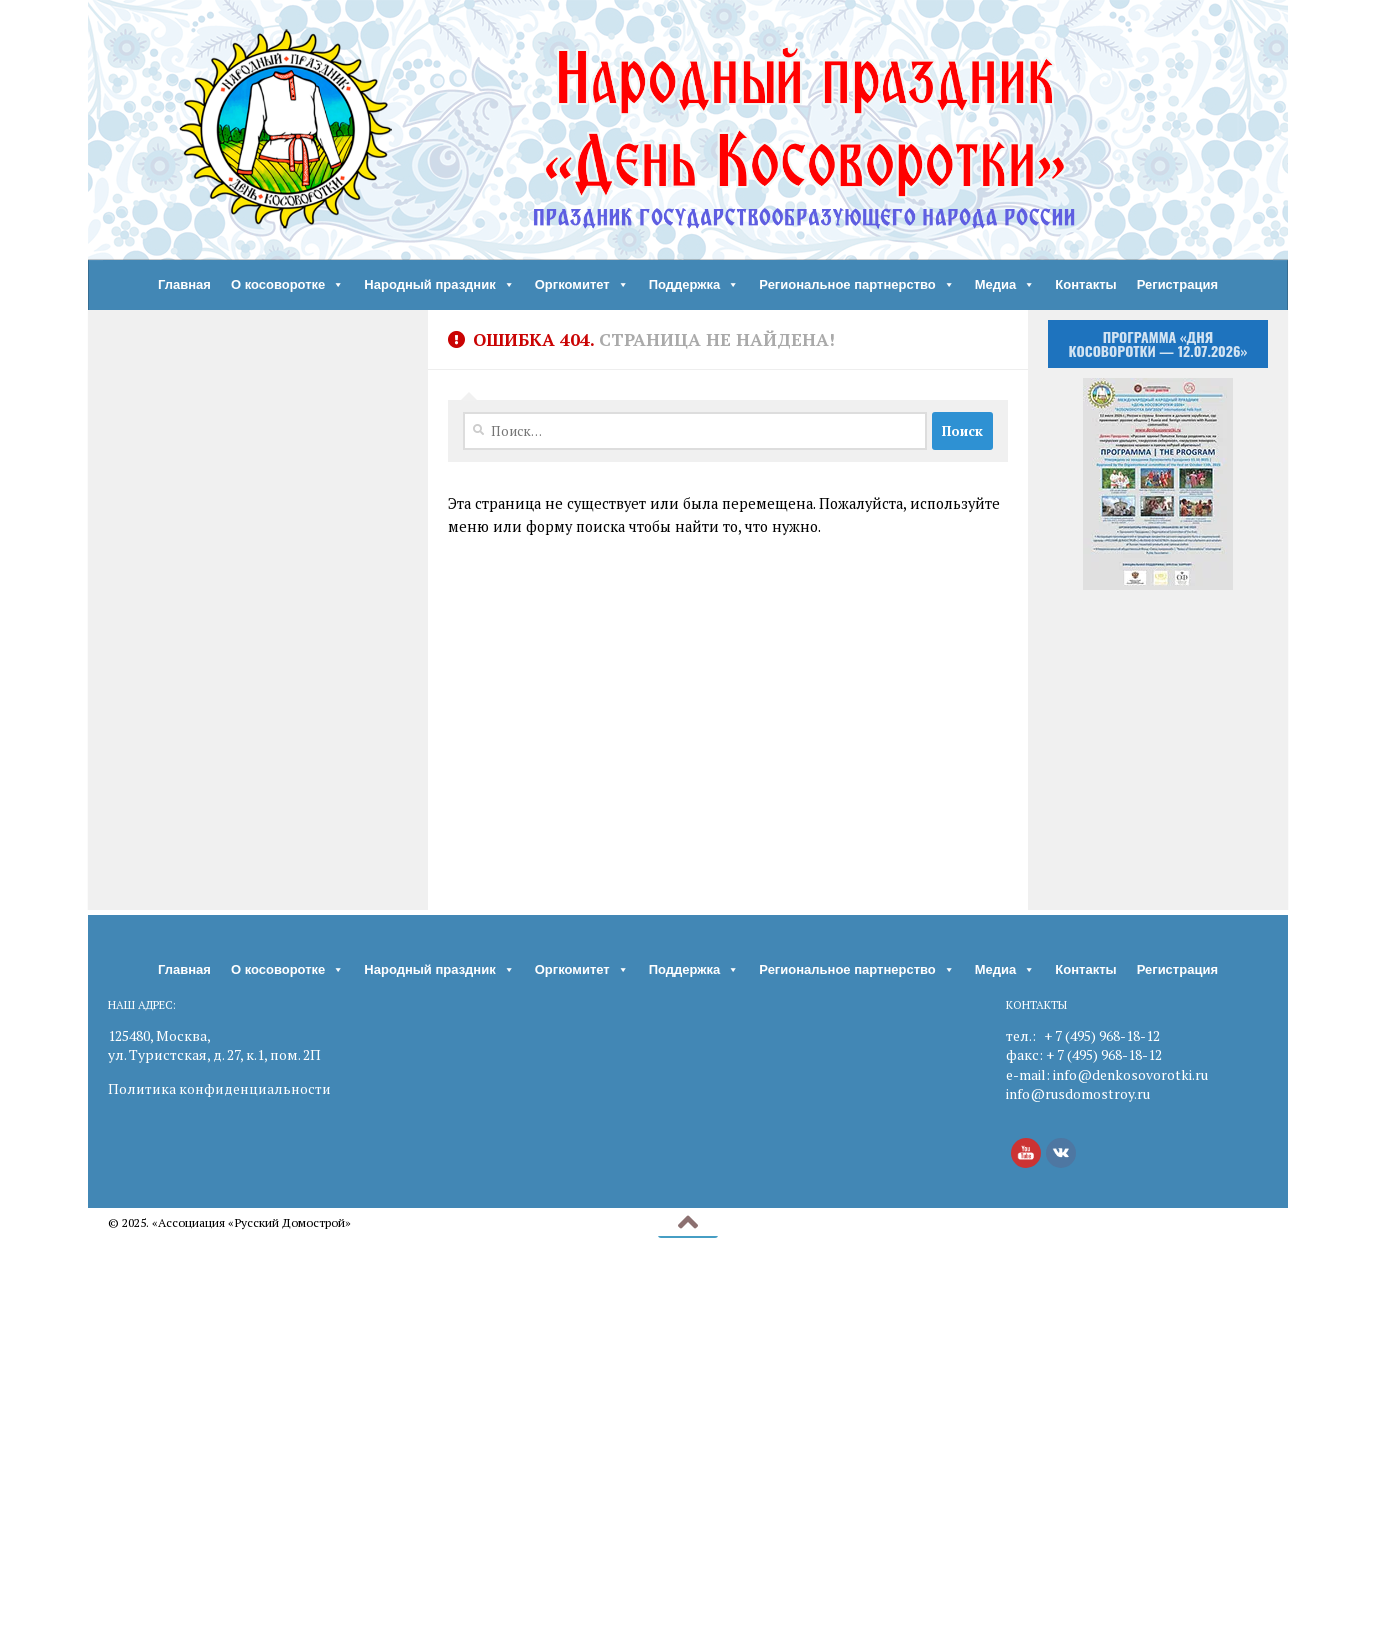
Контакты (1085, 284)
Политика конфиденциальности (219, 1088)
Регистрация (1177, 284)
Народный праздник (439, 285)
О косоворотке (287, 285)
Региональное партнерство (857, 285)
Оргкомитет (582, 285)
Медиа (1005, 285)
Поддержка (694, 285)
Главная (184, 284)
